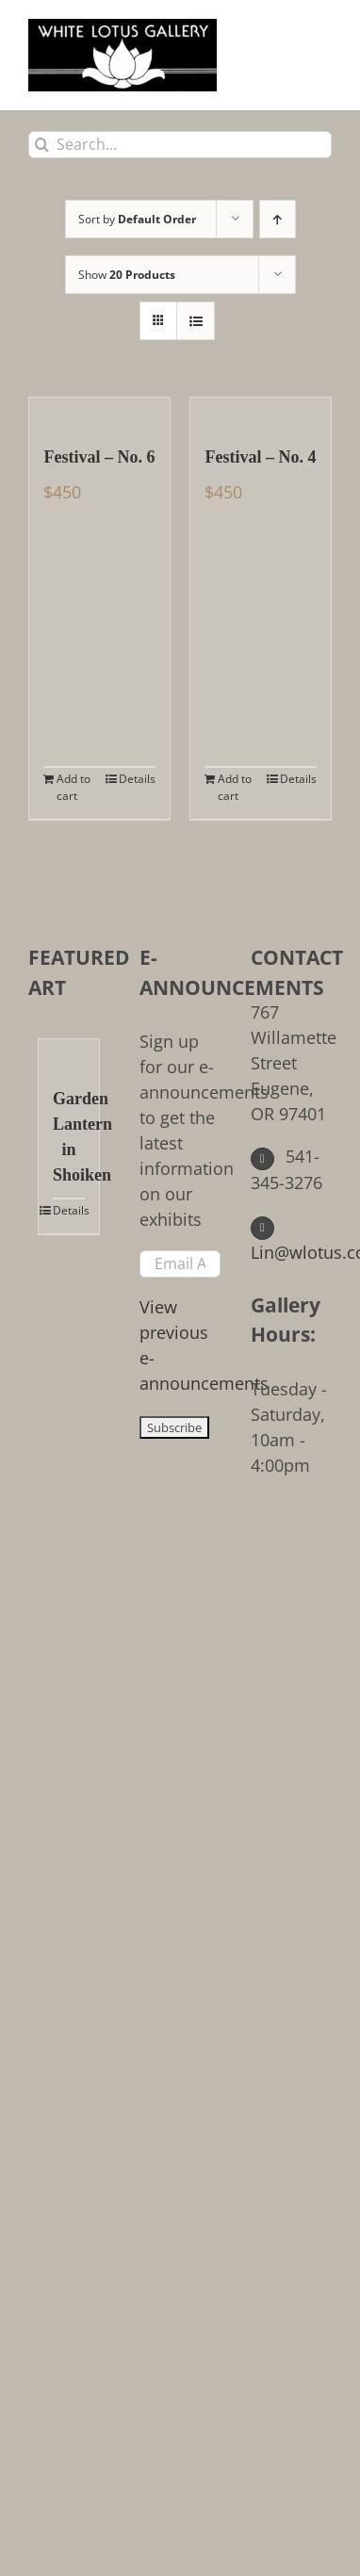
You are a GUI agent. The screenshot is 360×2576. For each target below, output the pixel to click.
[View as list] (195, 320)
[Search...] (180, 144)
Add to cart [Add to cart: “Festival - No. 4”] (235, 787)
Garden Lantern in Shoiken (69, 1136)
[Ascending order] (277, 219)
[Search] (42, 144)
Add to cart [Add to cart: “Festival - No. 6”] (73, 787)
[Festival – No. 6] (99, 412)
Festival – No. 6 (99, 457)
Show (126, 275)
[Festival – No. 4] (260, 412)
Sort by (137, 219)
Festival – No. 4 (261, 457)
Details (137, 779)
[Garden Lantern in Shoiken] (69, 1053)
